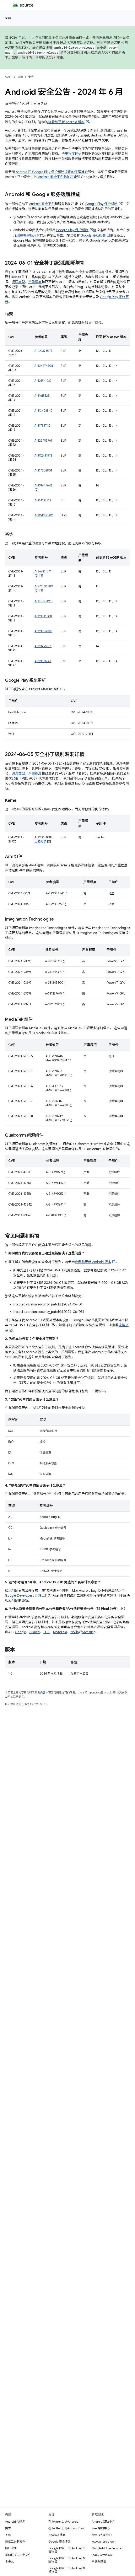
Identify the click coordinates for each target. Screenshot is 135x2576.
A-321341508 (43, 616)
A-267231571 (42, 571)
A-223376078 (43, 351)
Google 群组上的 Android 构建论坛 (67, 2559)
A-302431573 (43, 455)
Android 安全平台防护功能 (57, 177)
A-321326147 (42, 661)
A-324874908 (43, 366)
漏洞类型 (18, 282)
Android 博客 (57, 2535)
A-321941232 (43, 381)
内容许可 (45, 1692)
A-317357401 (43, 425)
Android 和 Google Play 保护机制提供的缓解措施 (52, 172)
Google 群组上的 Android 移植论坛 (67, 2569)
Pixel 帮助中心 (101, 2528)
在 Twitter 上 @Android (63, 2521)
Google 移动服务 (93, 235)
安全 (31, 77)
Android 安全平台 (42, 204)
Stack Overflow (102, 2555)
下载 (8, 2535)
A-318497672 (43, 485)
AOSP (8, 77)
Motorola (60, 1632)
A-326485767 (43, 440)
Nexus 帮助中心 (102, 2535)
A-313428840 (43, 411)
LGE (46, 1632)
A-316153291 (42, 396)
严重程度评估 (71, 154)
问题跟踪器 (99, 2561)
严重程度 (35, 282)
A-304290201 (43, 515)
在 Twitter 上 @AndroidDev (66, 2528)
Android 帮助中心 (103, 2521)
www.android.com (104, 2541)
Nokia (74, 1632)
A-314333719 (42, 500)
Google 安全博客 (59, 2541)
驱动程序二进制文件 (18, 2555)
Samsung (88, 1632)
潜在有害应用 (27, 235)
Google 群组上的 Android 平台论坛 (67, 2549)
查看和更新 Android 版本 (66, 122)
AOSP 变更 (54, 57)
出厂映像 (11, 2548)
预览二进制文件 (15, 2541)
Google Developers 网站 (23, 1596)
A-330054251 (43, 601)
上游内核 (40, 841)
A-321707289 (43, 631)
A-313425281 (43, 646)
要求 (8, 2528)
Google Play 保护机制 (101, 204)
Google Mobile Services (107, 2548)
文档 (8, 18)
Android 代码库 (15, 2521)
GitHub (9, 2561)
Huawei (34, 1632)
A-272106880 (43, 586)
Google (20, 1632)
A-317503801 (43, 470)
